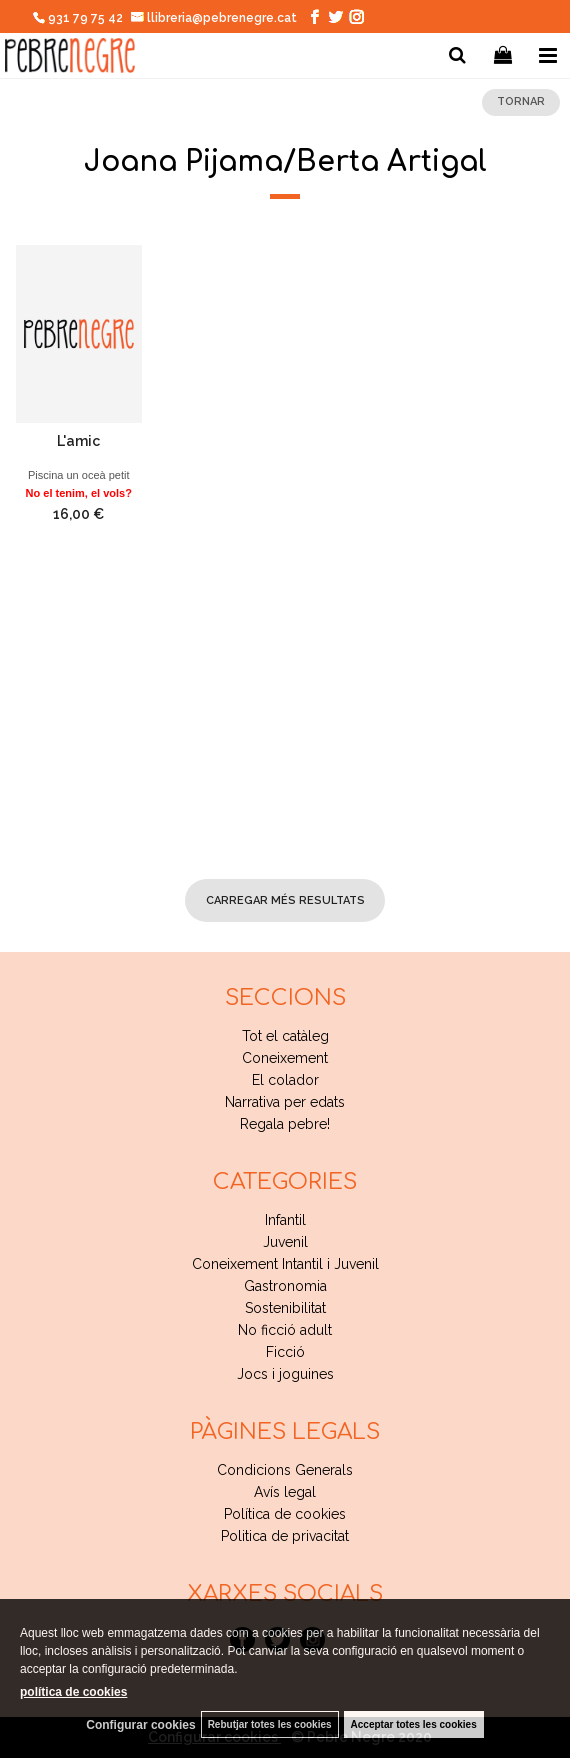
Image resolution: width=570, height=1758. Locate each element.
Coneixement (285, 1058)
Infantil (285, 1220)
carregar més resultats (285, 900)
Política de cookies (285, 1514)
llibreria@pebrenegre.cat (214, 18)
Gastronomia (285, 1286)
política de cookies (73, 1692)
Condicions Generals (285, 1470)
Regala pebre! (285, 1124)
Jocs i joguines (285, 1374)
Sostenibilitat (285, 1308)
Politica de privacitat (285, 1536)
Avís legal (285, 1492)
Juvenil (285, 1242)
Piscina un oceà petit (79, 475)
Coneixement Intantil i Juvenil (285, 1264)
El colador (285, 1080)
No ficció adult (285, 1330)
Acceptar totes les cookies (414, 1724)
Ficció (285, 1352)
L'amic (78, 441)
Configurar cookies (140, 1725)
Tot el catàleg (285, 1036)
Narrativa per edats (285, 1102)
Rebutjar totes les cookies (270, 1724)
